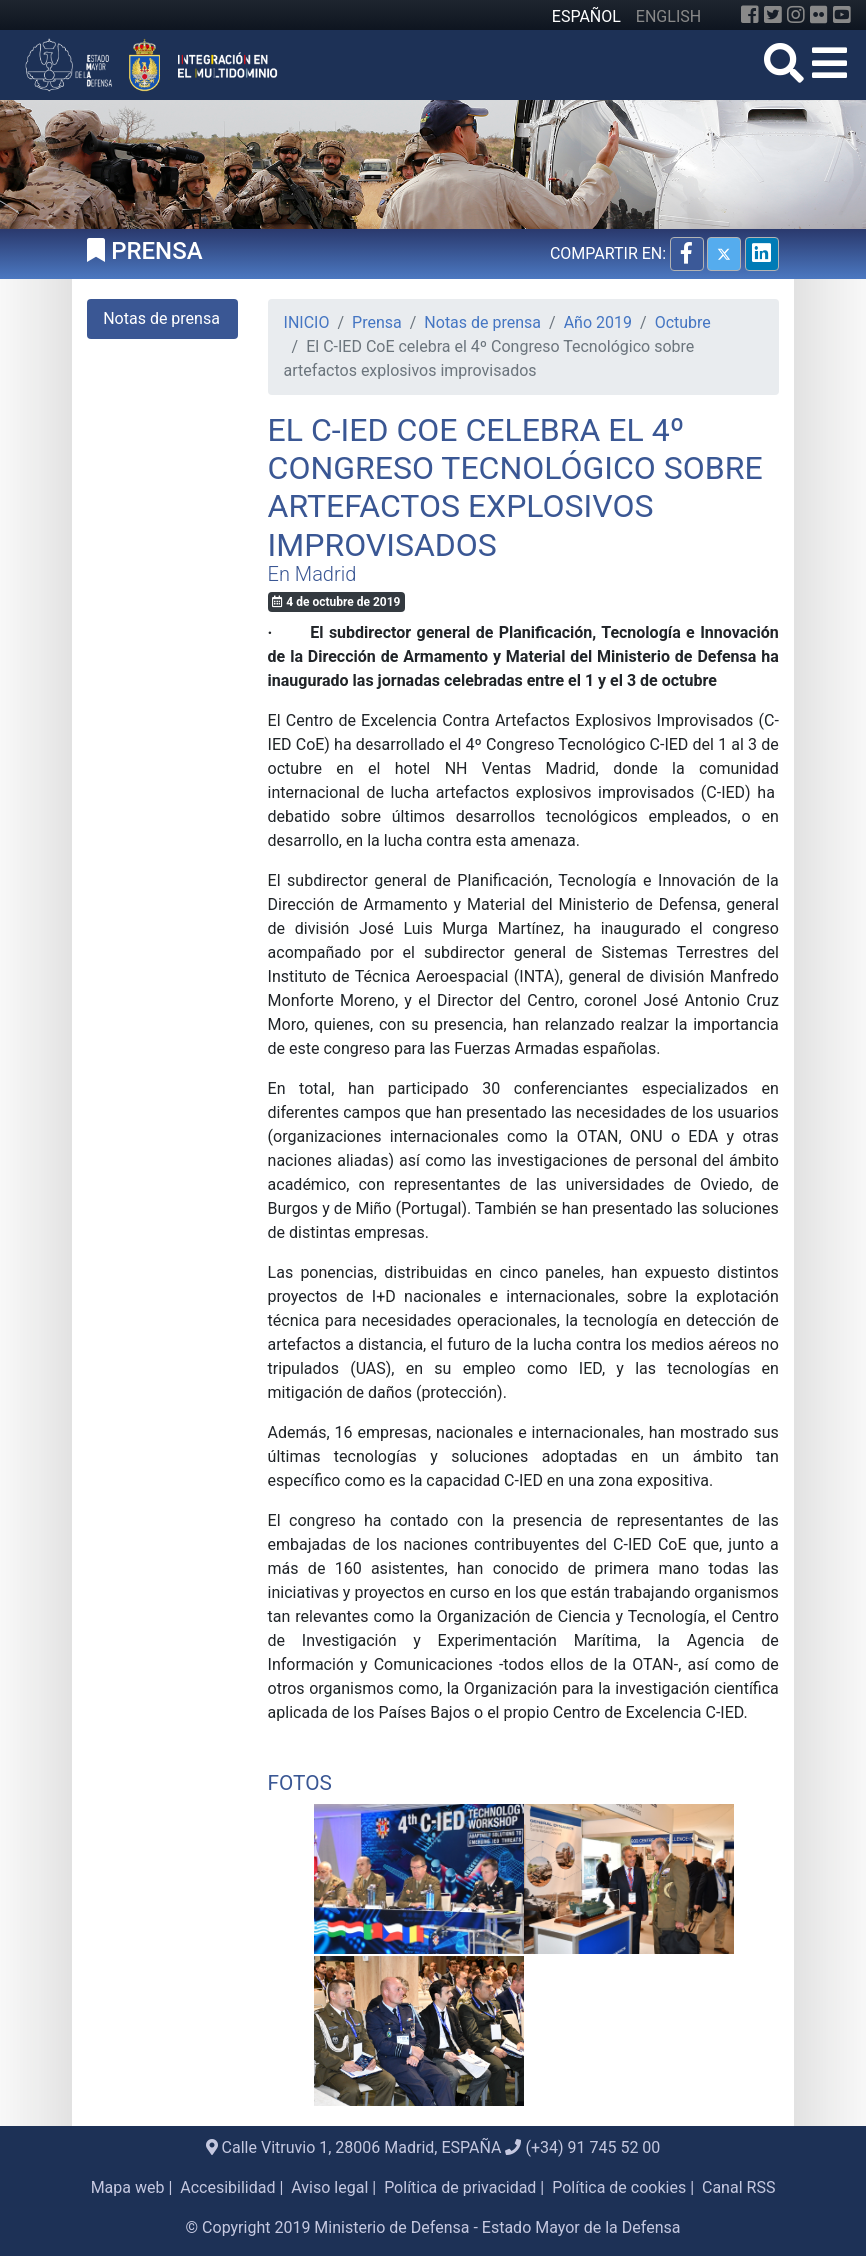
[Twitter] (773, 15)
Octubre (683, 322)
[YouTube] (842, 15)
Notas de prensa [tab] (161, 318)
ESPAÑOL (586, 16)
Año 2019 (598, 322)
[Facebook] (750, 15)
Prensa (377, 322)
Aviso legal (329, 2187)
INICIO (307, 322)
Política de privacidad (460, 2187)
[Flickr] (819, 15)
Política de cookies (619, 2187)
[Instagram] (796, 15)
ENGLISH (668, 16)
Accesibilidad (227, 2187)
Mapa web (128, 2187)
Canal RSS (738, 2187)
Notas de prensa (482, 322)
